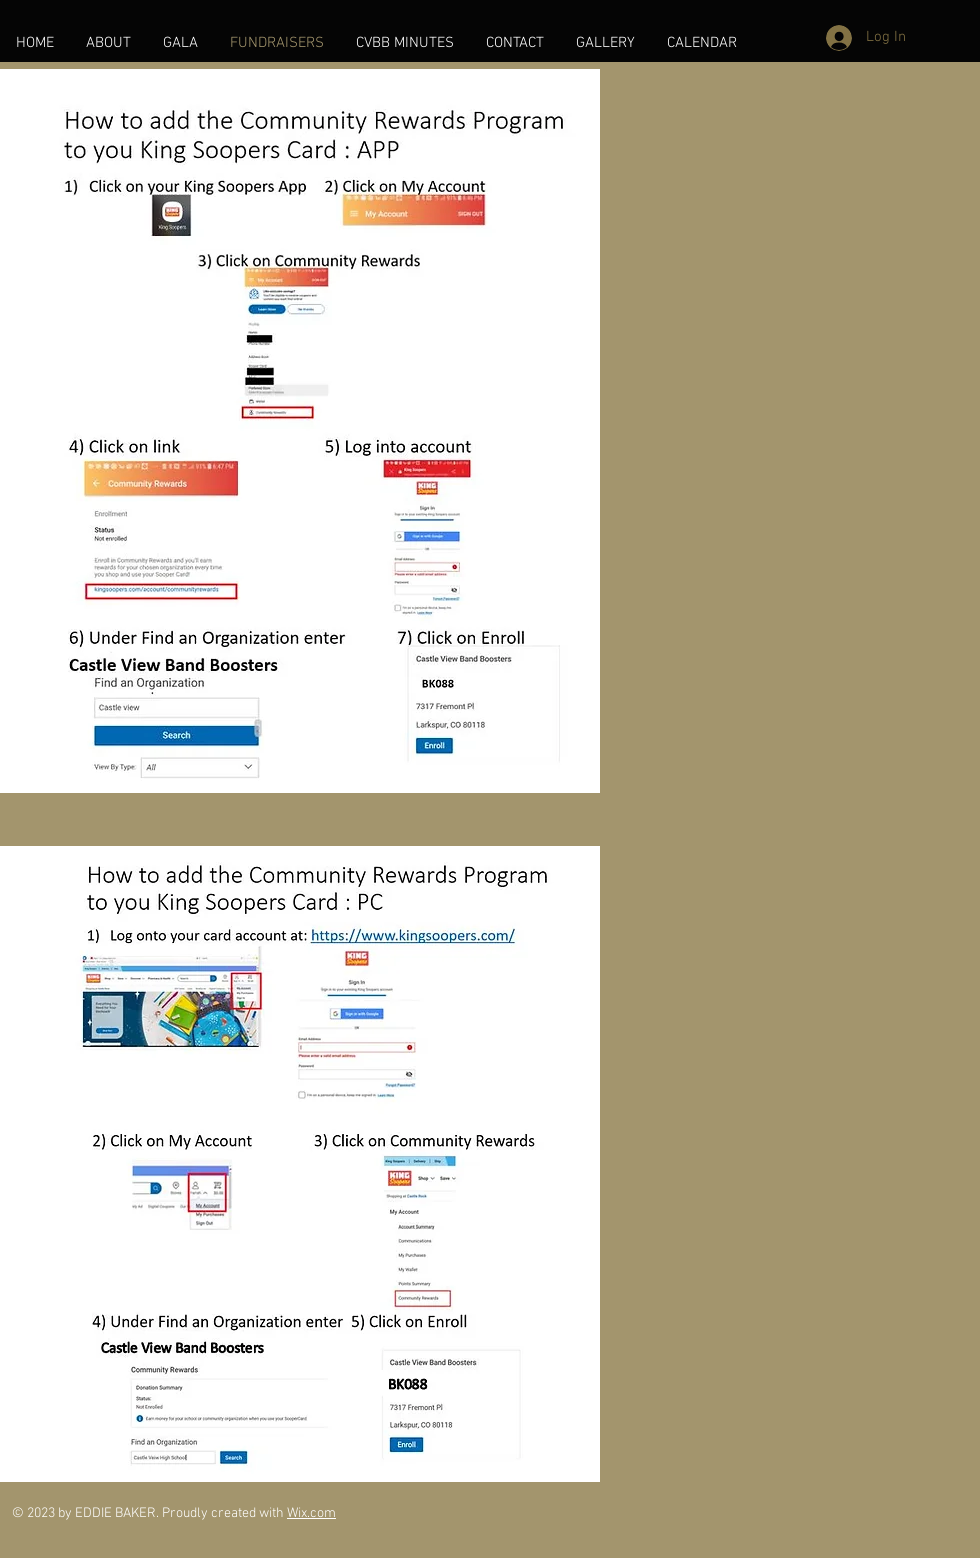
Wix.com (311, 1513)
